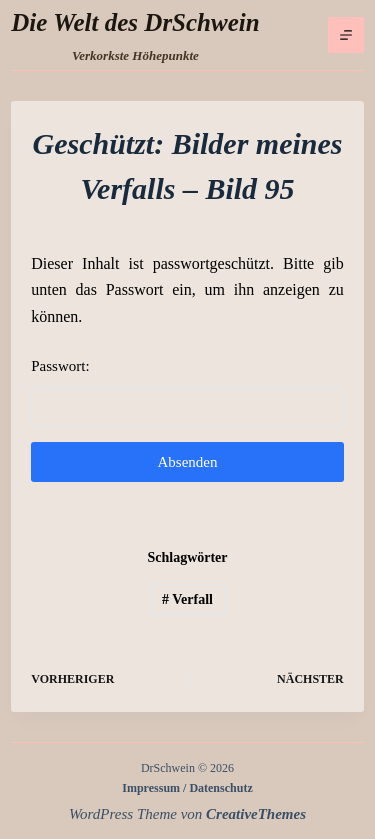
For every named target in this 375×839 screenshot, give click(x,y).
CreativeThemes (256, 814)
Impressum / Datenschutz (187, 788)
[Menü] (346, 35)
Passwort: (187, 392)
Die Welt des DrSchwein (135, 22)
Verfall (187, 599)
